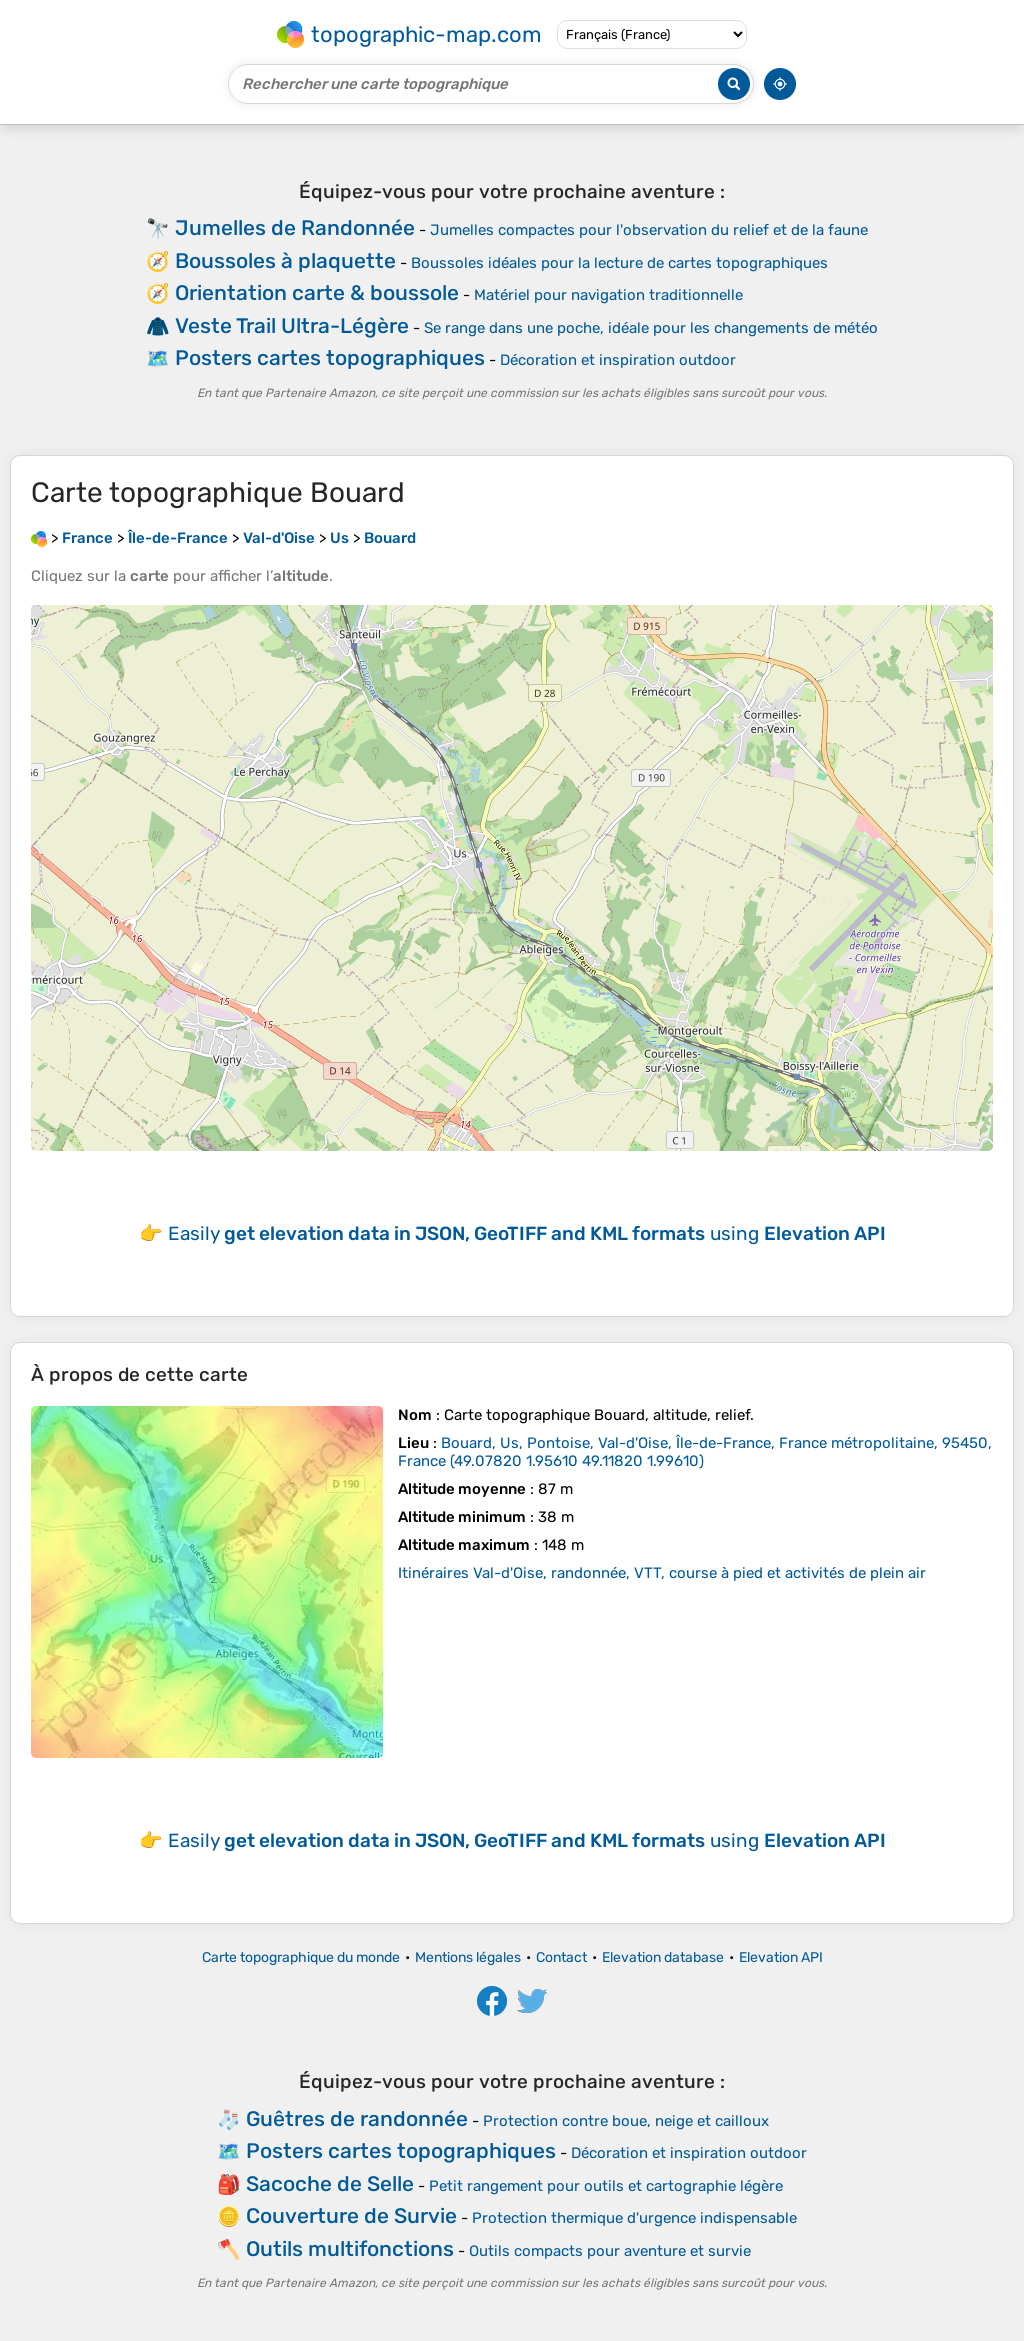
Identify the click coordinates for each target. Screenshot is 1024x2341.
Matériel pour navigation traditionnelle (608, 295)
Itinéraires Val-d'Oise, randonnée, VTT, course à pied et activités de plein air (662, 1573)
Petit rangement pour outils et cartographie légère (606, 2186)
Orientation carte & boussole (317, 292)
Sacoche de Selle (330, 2183)
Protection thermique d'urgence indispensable (634, 2218)
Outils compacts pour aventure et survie (610, 2251)
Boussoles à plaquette (285, 260)
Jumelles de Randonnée (295, 227)
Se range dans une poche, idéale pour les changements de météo (651, 328)
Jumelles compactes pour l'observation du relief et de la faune (649, 230)
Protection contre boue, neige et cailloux (626, 2121)
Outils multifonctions (350, 2248)
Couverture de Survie (351, 2215)
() (695, 1452)
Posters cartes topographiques (330, 357)
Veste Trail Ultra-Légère (292, 325)
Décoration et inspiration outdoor (618, 360)
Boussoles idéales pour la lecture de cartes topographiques (619, 263)
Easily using (527, 1233)
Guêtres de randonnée (357, 2118)
